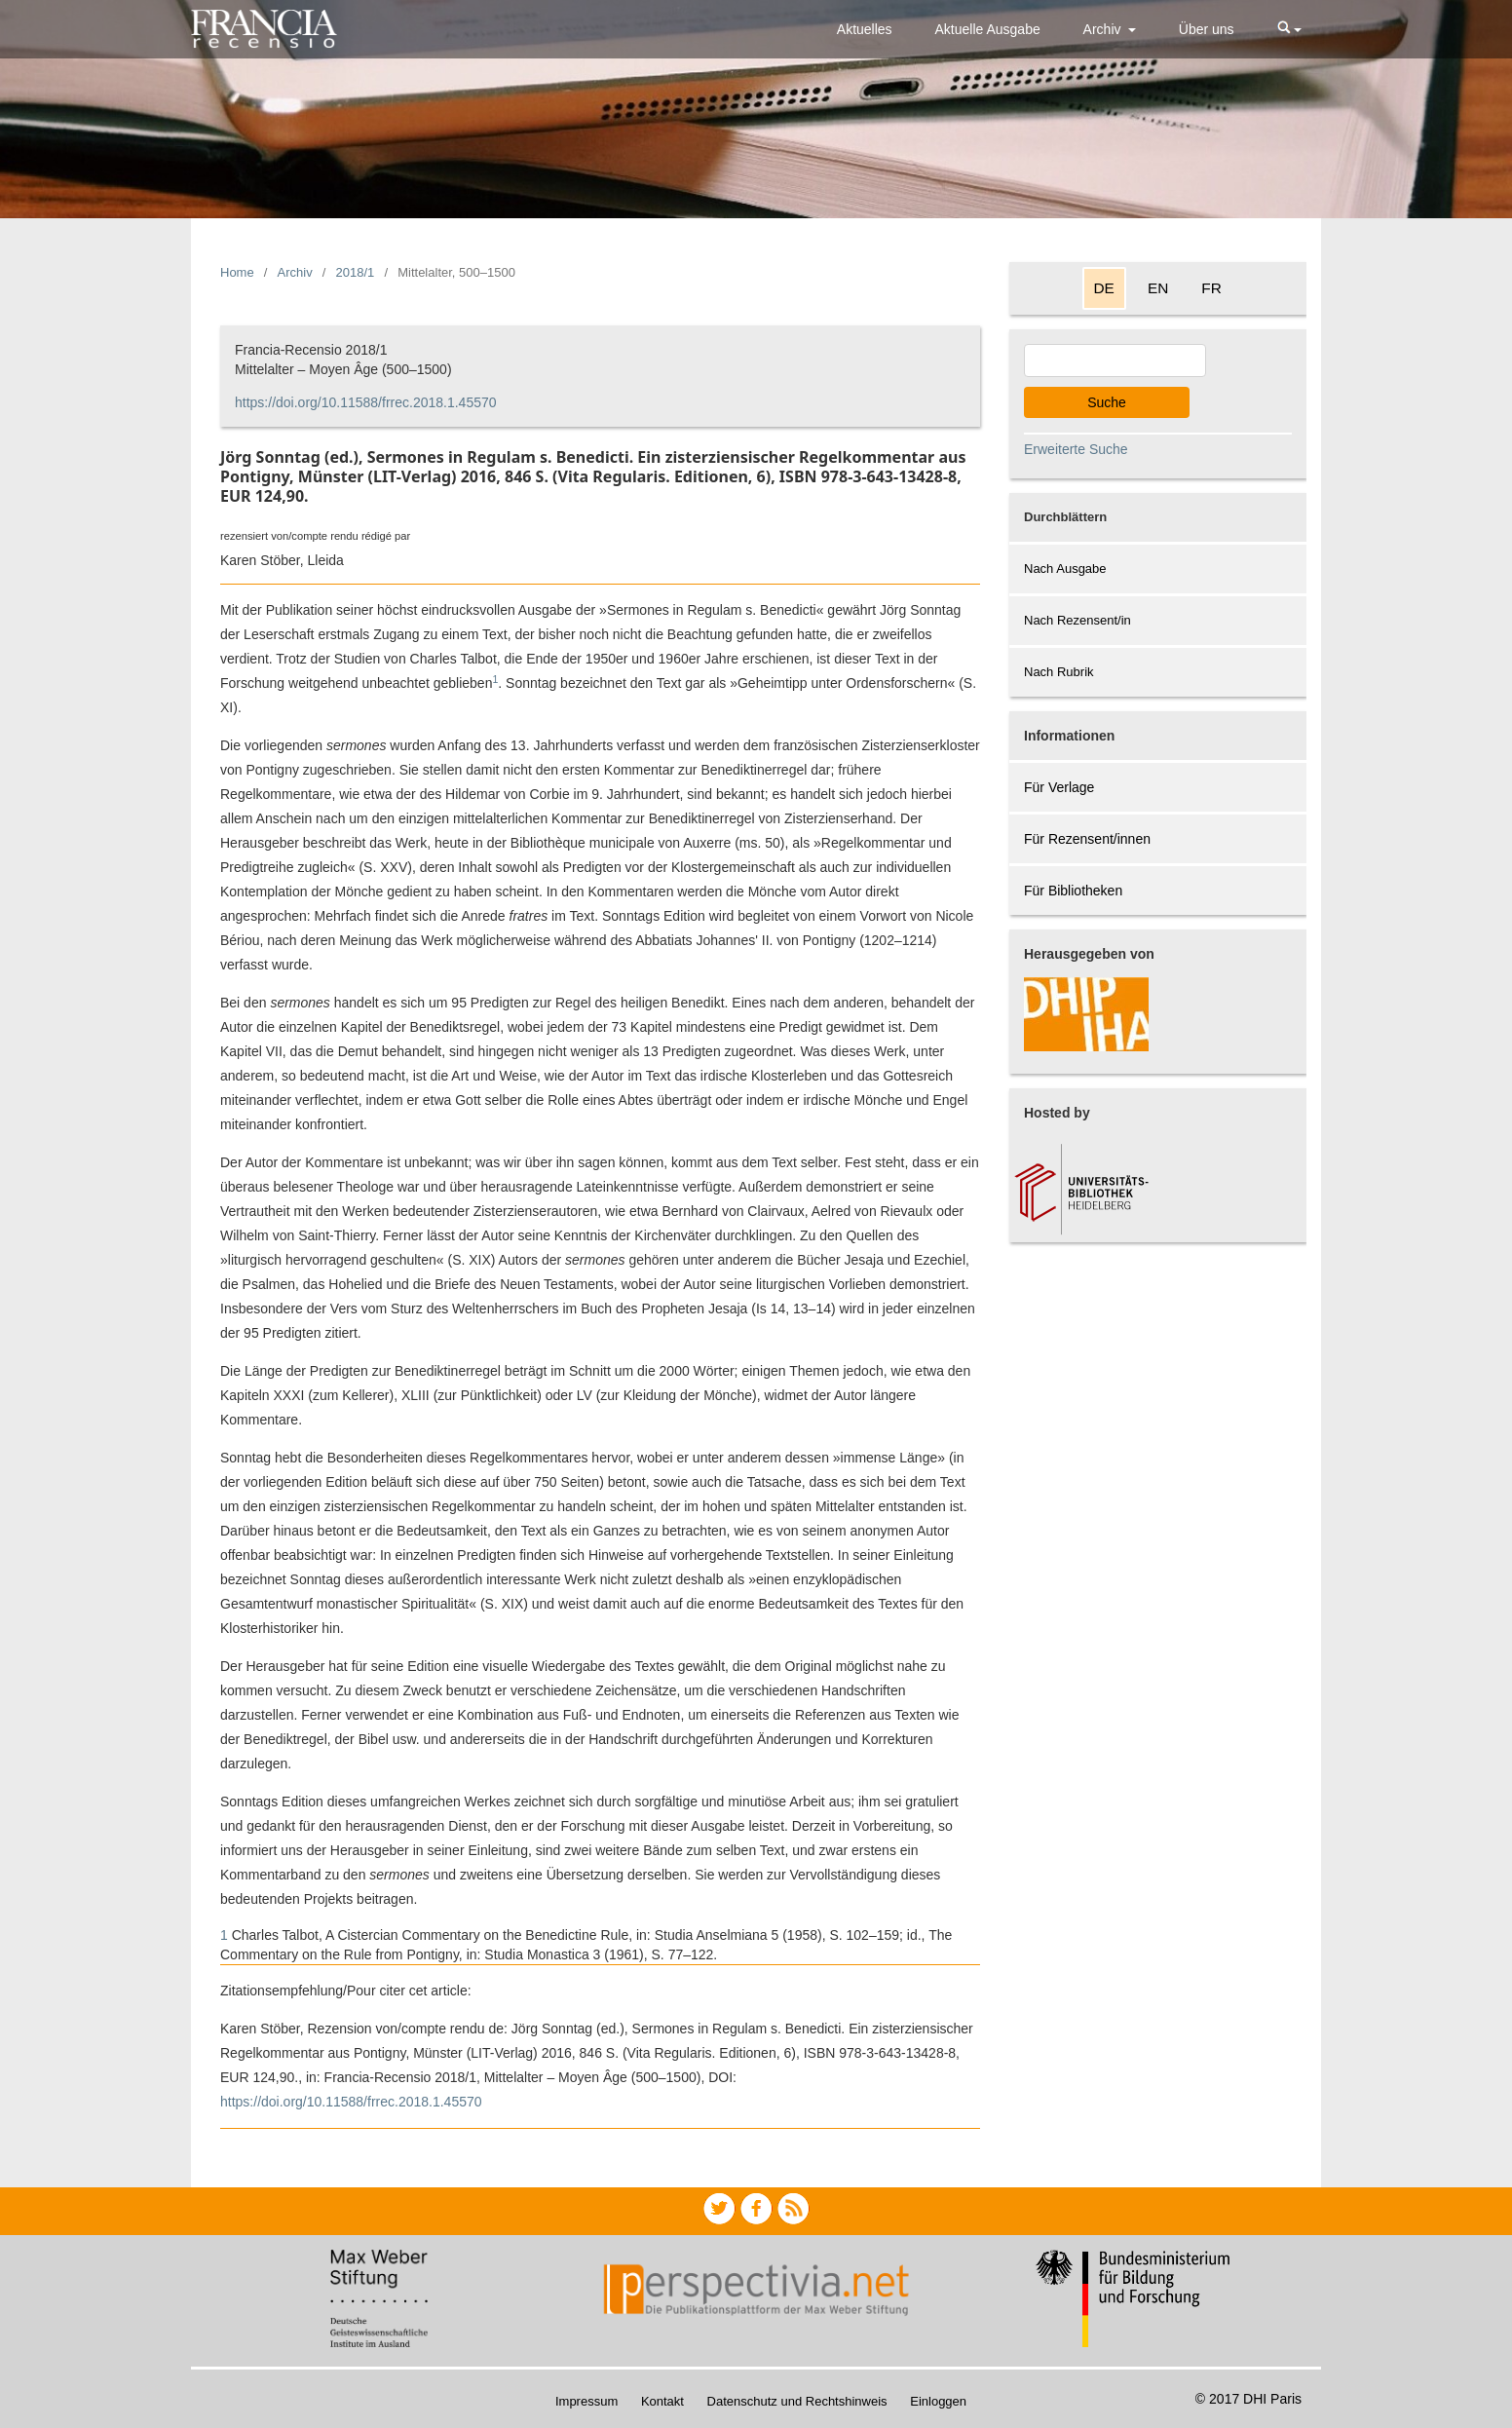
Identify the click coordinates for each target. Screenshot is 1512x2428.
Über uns (1206, 29)
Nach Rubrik (1059, 671)
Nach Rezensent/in (1077, 620)
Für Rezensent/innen (1087, 839)
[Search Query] (1115, 360)
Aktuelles (864, 29)
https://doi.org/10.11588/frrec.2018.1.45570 (366, 402)
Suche (1106, 402)
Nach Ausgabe (1065, 568)
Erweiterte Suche (1076, 449)
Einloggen (938, 2401)
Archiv (1104, 29)
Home (237, 272)
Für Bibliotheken (1073, 890)
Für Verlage (1059, 787)
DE (1104, 288)
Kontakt (662, 2401)
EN (1158, 288)
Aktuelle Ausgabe (987, 29)
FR (1211, 288)
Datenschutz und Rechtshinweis (797, 2401)
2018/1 (355, 272)
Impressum (586, 2401)
